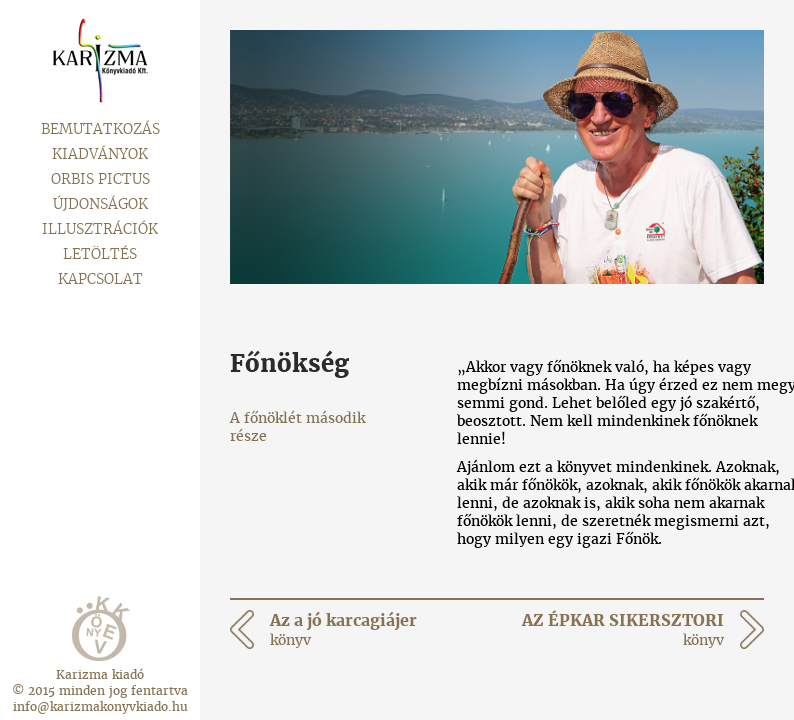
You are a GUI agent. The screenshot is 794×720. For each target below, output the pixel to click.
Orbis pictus (100, 179)
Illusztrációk (100, 229)
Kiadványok (100, 154)
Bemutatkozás (100, 129)
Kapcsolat (100, 279)
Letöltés (100, 254)
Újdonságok (100, 204)
